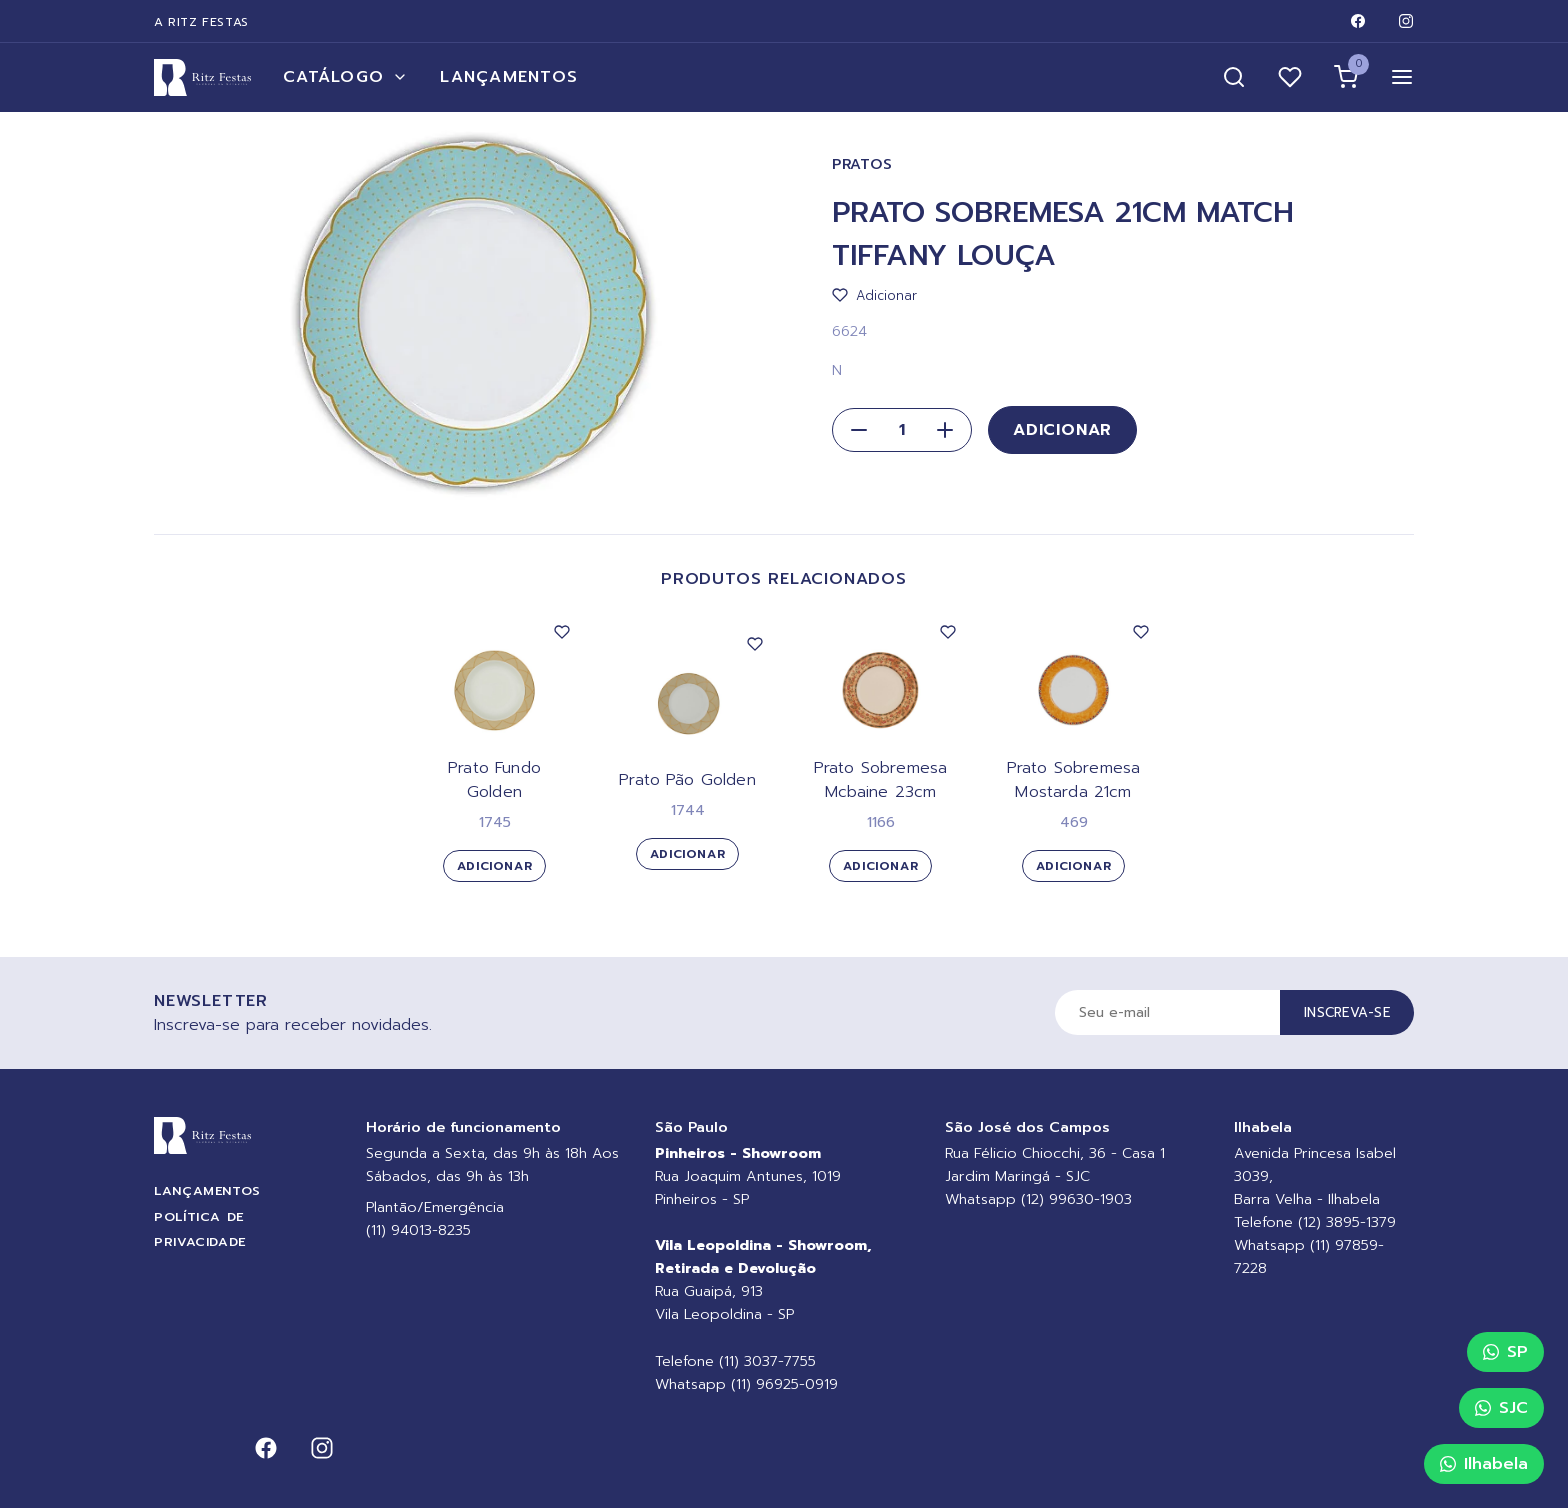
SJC (1501, 1408)
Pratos (862, 164)
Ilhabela (1484, 1464)
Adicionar (1062, 430)
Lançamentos (509, 77)
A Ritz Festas (201, 22)
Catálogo (345, 77)
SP (1505, 1352)
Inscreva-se (1347, 1012)
